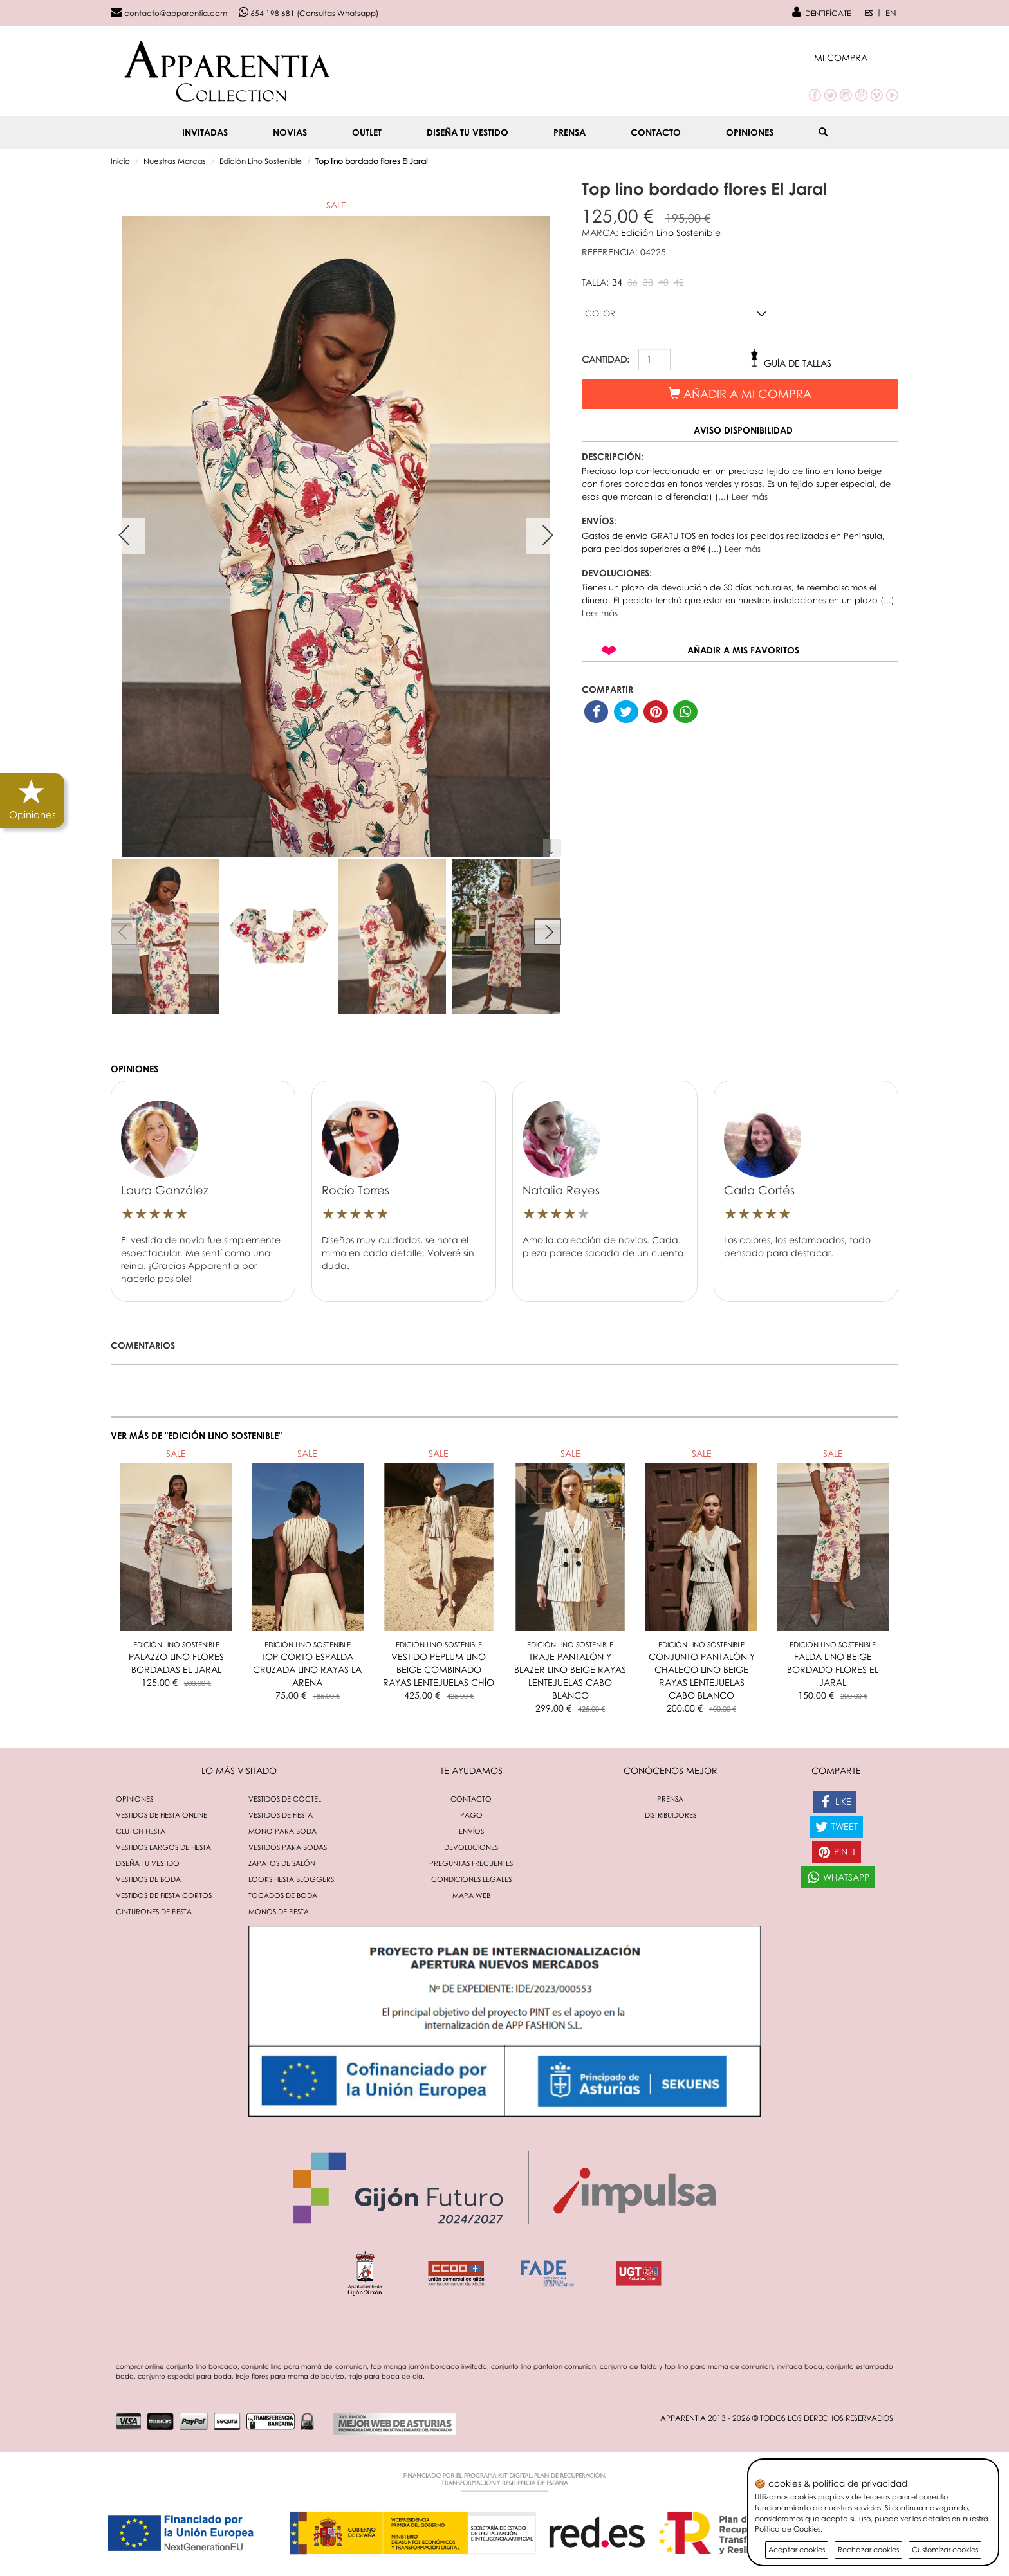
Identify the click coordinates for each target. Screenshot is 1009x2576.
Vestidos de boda (148, 1879)
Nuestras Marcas (174, 161)
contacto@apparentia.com (169, 13)
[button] (856, 57)
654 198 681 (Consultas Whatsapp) (308, 13)
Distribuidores (670, 1815)
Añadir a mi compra (740, 394)
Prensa (569, 132)
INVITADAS (205, 132)
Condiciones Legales (471, 1879)
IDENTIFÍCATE (821, 13)
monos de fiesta (278, 1911)
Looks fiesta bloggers (291, 1879)
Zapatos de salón (281, 1863)
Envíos (471, 1831)
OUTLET (367, 132)
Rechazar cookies (868, 2549)
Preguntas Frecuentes (471, 1863)
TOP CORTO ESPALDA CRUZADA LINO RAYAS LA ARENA (307, 1669)
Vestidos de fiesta (280, 1815)
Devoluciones (471, 1847)
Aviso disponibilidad (743, 430)
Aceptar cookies (796, 2549)
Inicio (120, 161)
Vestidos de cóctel (284, 1799)
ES (868, 13)
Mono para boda (282, 1831)
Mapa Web (471, 1895)
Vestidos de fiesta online (161, 1815)
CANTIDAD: (605, 359)
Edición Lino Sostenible (260, 161)
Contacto (656, 132)
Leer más (750, 496)
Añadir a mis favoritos (743, 649)
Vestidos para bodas (287, 1847)
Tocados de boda (282, 1895)
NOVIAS (290, 132)
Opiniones (749, 132)
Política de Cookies (787, 2529)
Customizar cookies (945, 2549)
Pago (471, 1815)
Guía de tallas (797, 363)
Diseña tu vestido (467, 132)
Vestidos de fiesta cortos (164, 1895)
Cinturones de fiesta (154, 1911)
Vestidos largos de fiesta (163, 1847)
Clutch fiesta (140, 1831)
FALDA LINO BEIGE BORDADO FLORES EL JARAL (832, 1669)
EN (890, 13)
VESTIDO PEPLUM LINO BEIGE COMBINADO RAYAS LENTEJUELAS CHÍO (438, 1669)
